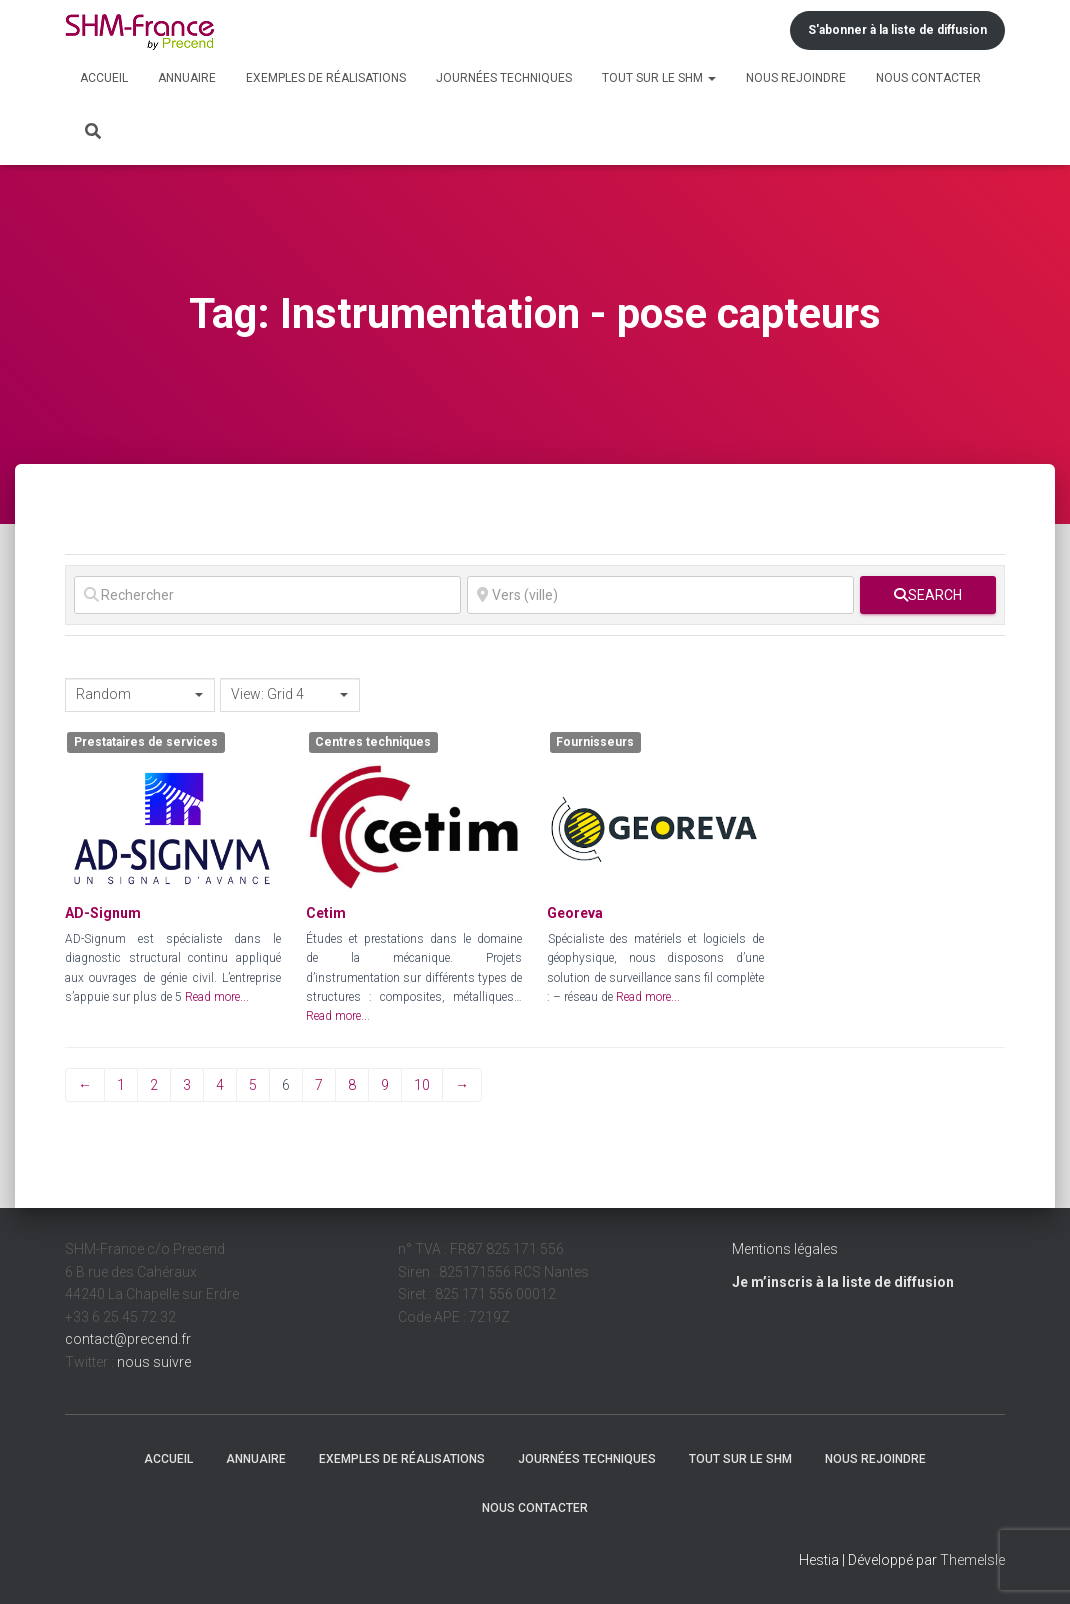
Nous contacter (928, 78)
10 (422, 1085)
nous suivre (154, 1362)
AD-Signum (103, 913)
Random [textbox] (103, 694)
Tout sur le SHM (659, 78)
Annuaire (187, 78)
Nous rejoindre (796, 78)
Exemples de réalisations (326, 78)
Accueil (104, 78)
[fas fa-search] (928, 595)
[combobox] (140, 695)
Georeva (575, 913)
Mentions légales (785, 1249)
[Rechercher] (267, 595)
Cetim (326, 913)
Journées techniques (504, 78)
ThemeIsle (972, 1560)
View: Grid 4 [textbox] (267, 694)
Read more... (217, 997)
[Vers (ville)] (660, 595)
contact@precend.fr (128, 1339)
